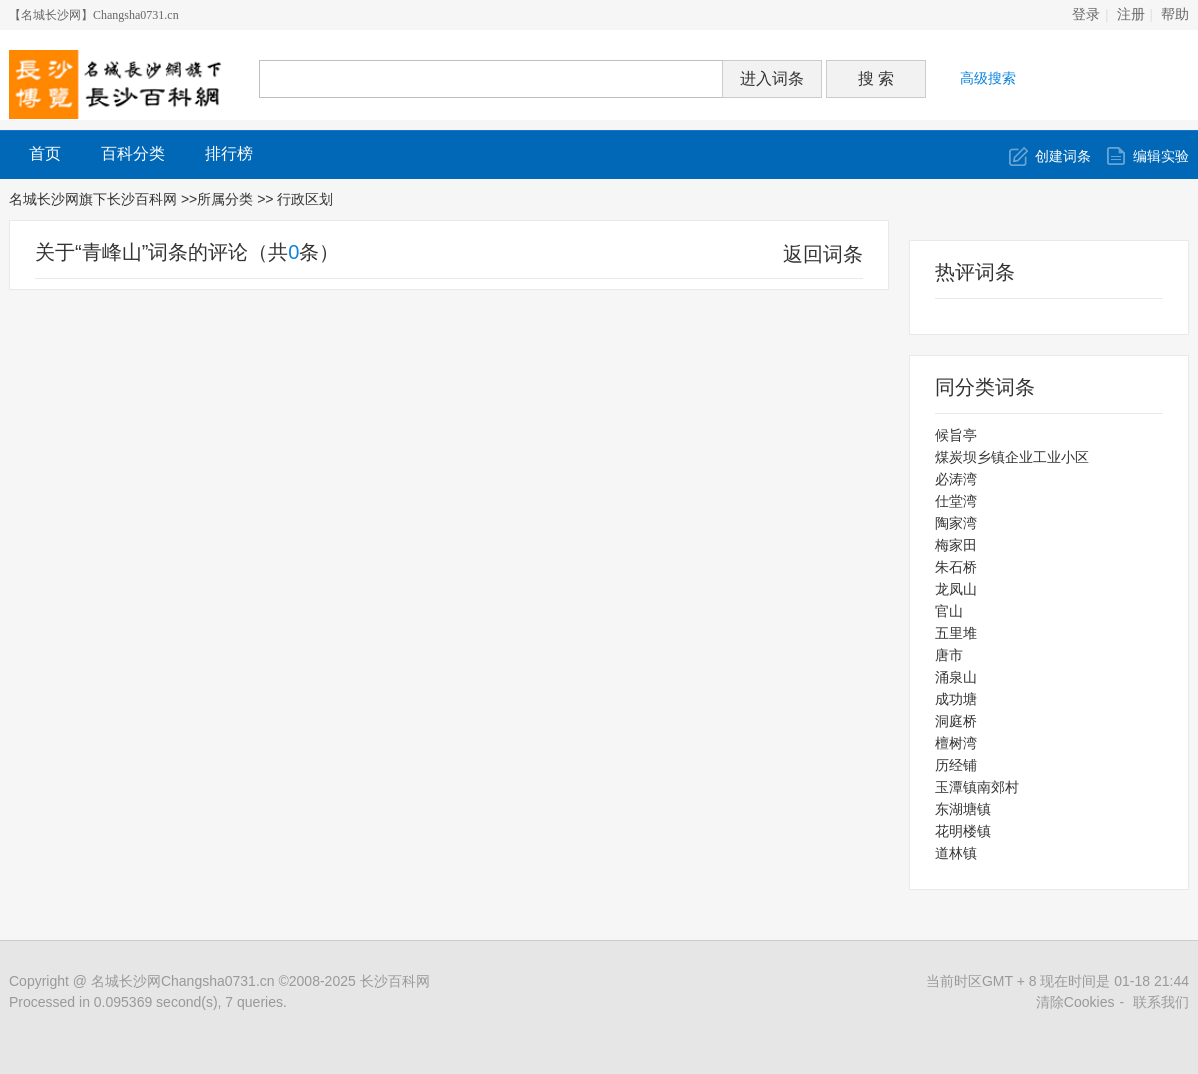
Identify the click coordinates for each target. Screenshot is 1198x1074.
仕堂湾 (956, 501)
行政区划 (307, 199)
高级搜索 (988, 78)
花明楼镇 (963, 831)
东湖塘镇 (963, 809)
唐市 (949, 655)
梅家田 (956, 545)
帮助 (1175, 14)
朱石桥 (956, 567)
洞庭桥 (956, 721)
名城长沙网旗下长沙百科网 (93, 199)
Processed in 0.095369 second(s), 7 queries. (148, 1002)
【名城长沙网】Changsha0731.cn (94, 15)
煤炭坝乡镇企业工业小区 (1012, 457)
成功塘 (956, 699)
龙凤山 (956, 589)
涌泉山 (956, 677)
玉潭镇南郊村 (977, 787)
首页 (45, 153)
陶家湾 (956, 523)
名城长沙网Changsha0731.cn (183, 981)
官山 (949, 611)
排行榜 (229, 153)
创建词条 (1063, 156)
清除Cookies (1075, 1002)
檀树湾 (956, 743)
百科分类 (133, 153)
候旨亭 (956, 435)
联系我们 (1161, 1002)
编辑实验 (1161, 156)
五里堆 (956, 633)
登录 (1086, 14)
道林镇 (956, 853)
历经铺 (956, 765)
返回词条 (823, 254)
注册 (1131, 14)
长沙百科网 (395, 981)
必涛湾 (956, 479)
